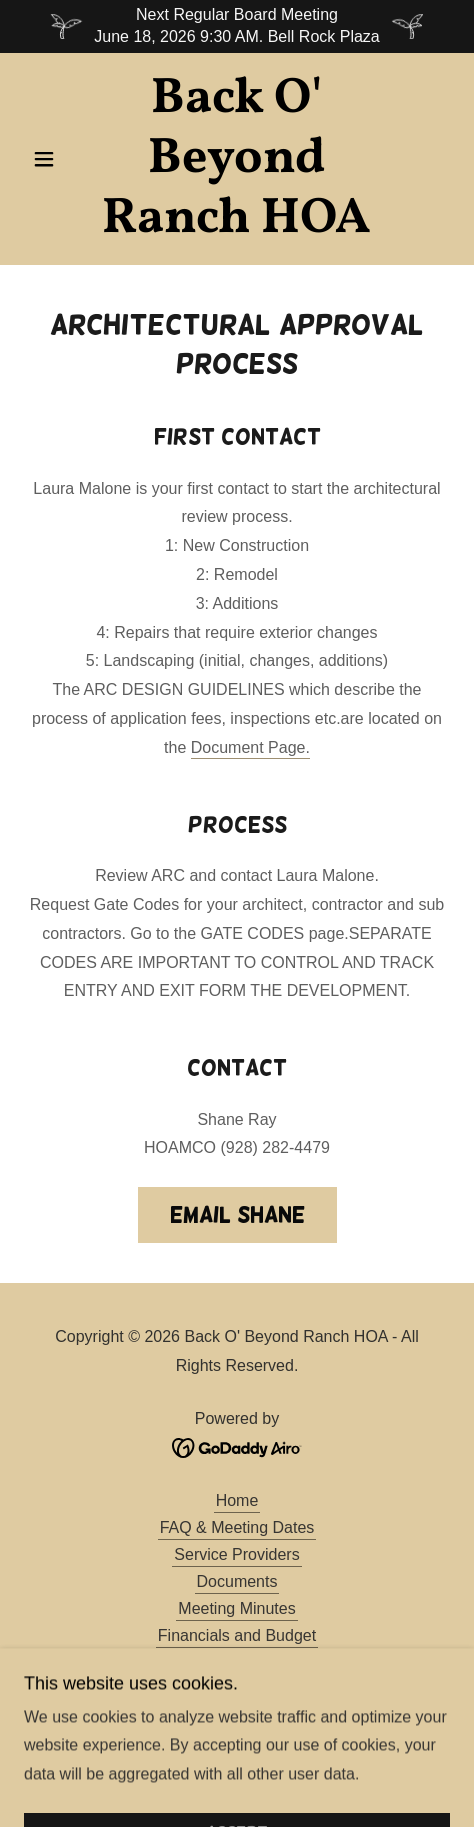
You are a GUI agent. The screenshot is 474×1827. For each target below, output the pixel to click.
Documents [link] (237, 1581)
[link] (237, 159)
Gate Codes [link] (236, 1716)
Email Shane (237, 1214)
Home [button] (237, 1500)
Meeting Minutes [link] (236, 1608)
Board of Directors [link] (237, 1662)
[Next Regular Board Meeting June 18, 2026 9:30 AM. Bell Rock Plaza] (237, 26)
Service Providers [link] (236, 1554)
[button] (56, 159)
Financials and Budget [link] (237, 1635)
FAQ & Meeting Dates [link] (237, 1527)
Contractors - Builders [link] (237, 1689)
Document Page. (250, 747)
